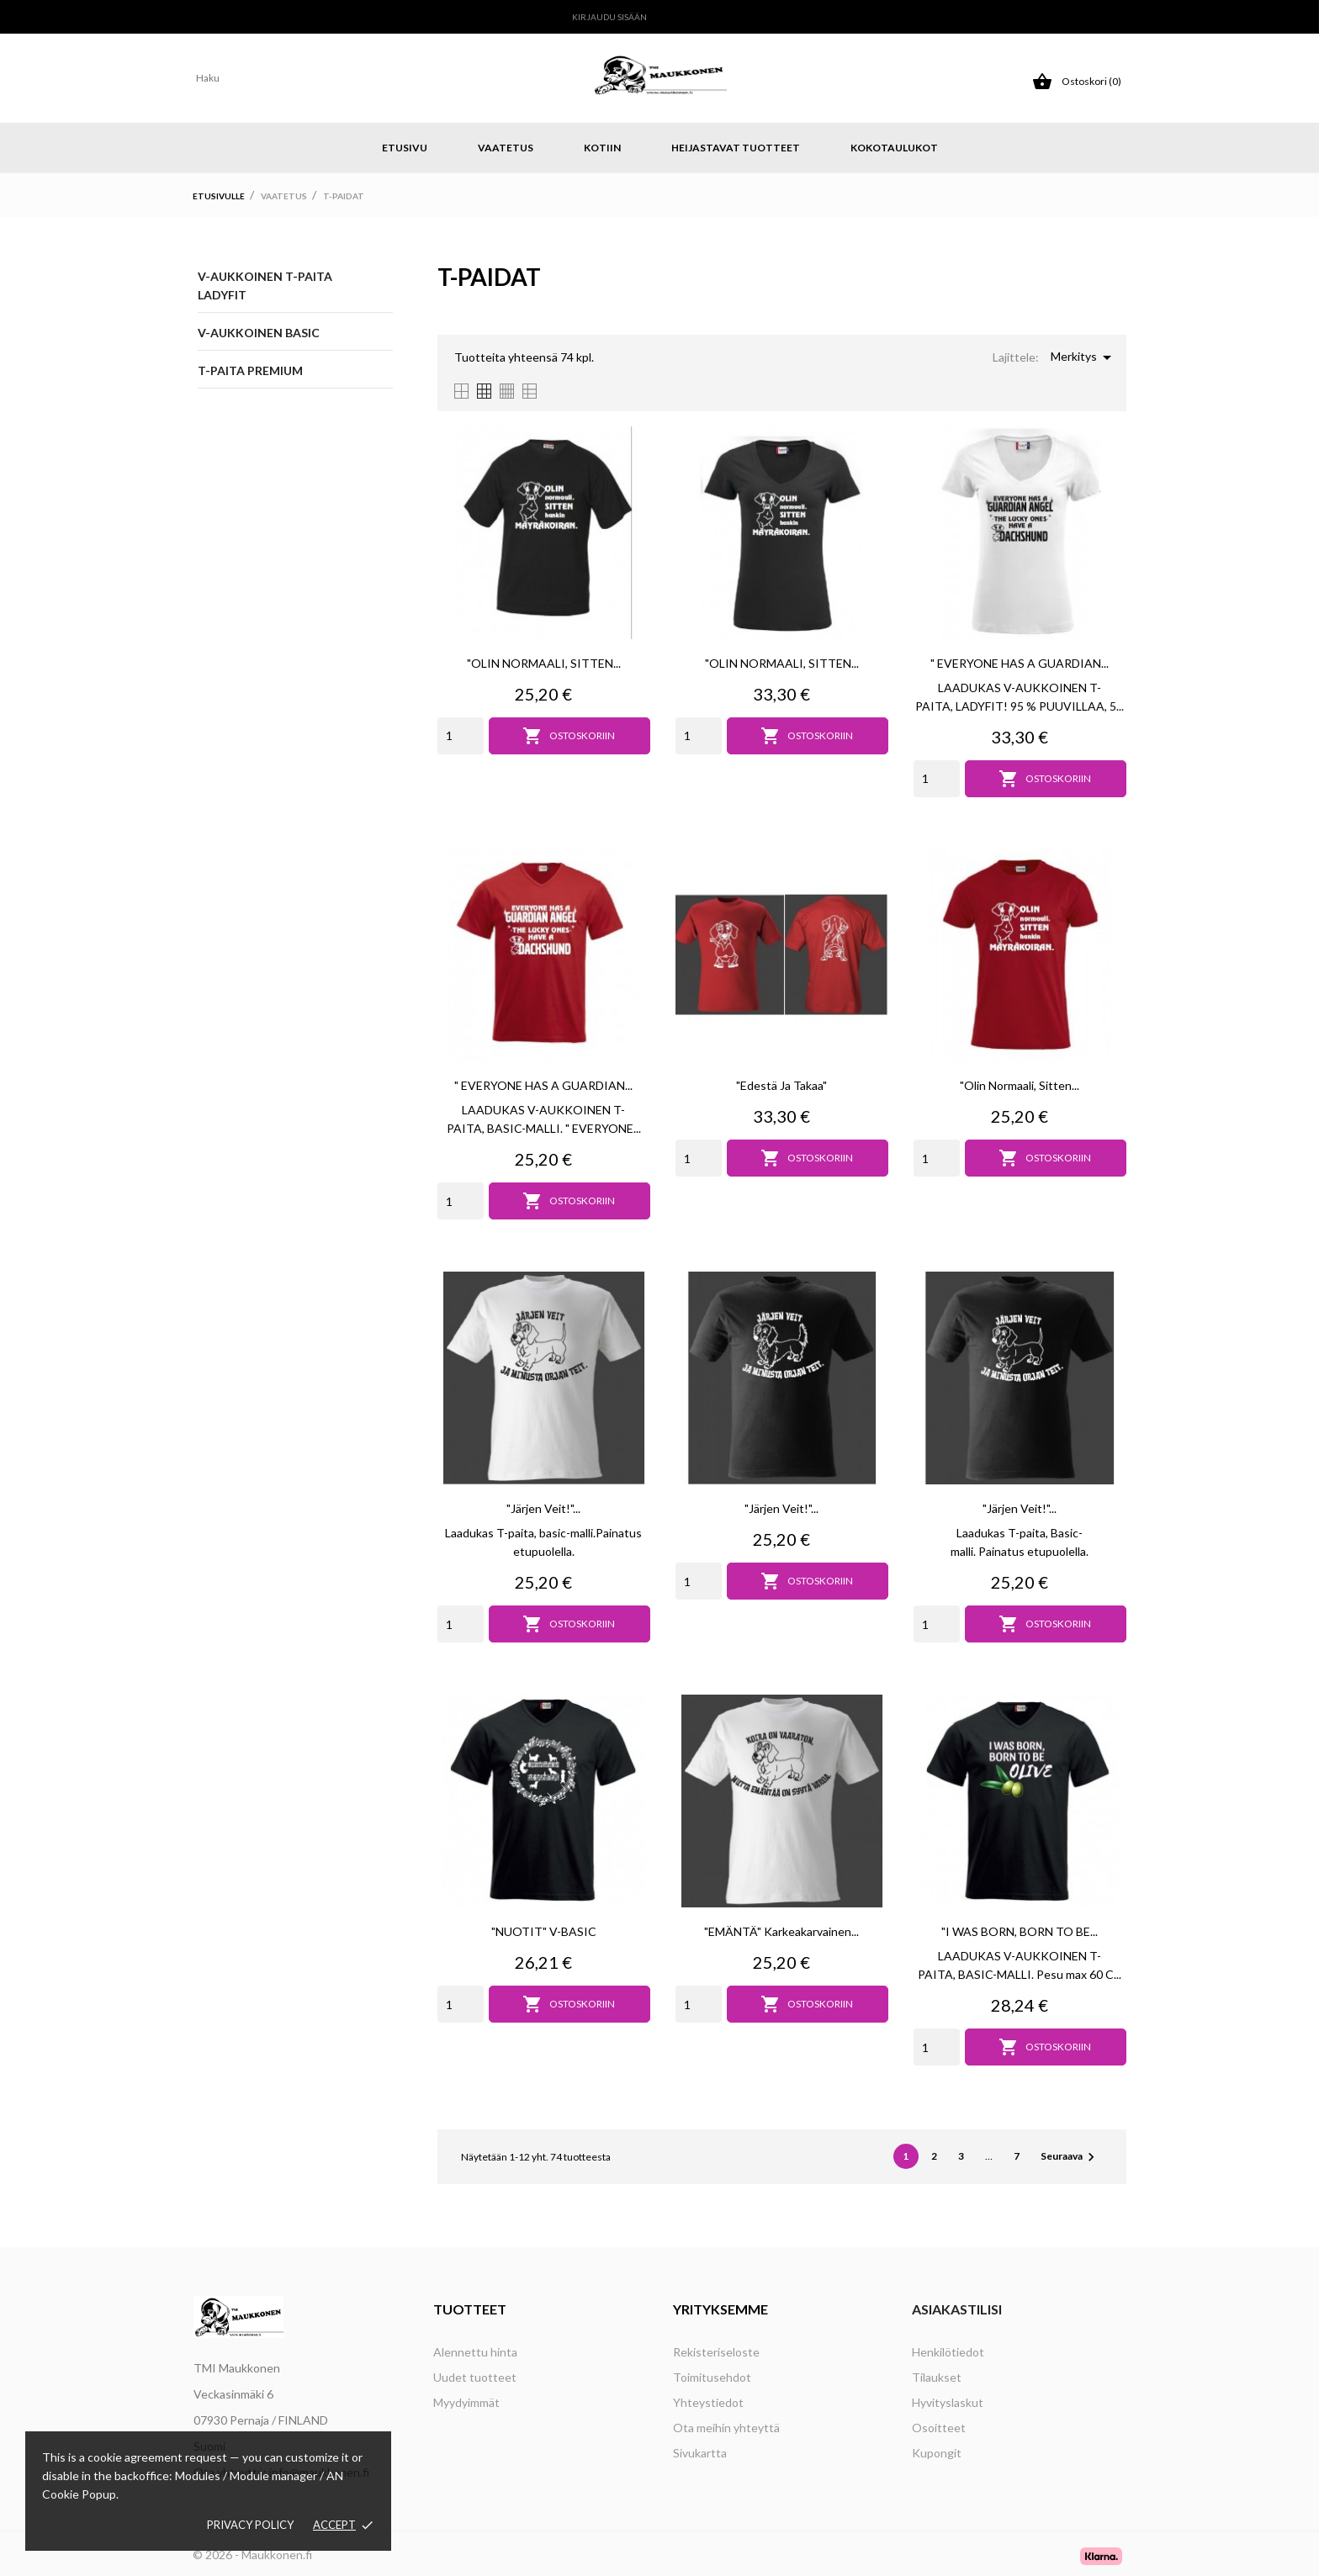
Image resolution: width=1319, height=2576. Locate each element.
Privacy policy (250, 2524)
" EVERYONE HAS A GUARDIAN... (1019, 663)
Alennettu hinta (475, 2352)
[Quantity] (460, 735)
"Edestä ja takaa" (781, 1085)
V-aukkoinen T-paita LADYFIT (265, 285)
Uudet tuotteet (474, 2377)
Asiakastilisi (957, 2309)
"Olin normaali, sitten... (1019, 1085)
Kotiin (602, 147)
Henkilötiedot (948, 2352)
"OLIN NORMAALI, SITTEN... (544, 663)
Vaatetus (505, 147)
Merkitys (1084, 357)
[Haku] (332, 78)
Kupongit (936, 2453)
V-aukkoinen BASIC (259, 332)
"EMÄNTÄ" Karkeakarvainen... (781, 1931)
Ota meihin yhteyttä (726, 2427)
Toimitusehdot (712, 2377)
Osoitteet (939, 2427)
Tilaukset (936, 2377)
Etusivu (404, 147)
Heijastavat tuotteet (735, 147)
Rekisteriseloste (716, 2352)
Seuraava (1070, 2157)
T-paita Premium (250, 370)
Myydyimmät (466, 2402)
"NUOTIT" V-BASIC (543, 1931)
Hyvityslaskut (947, 2402)
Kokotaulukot (894, 147)
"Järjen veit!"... (543, 1508)
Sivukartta (700, 2453)
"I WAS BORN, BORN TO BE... (1019, 1931)
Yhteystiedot (708, 2402)
